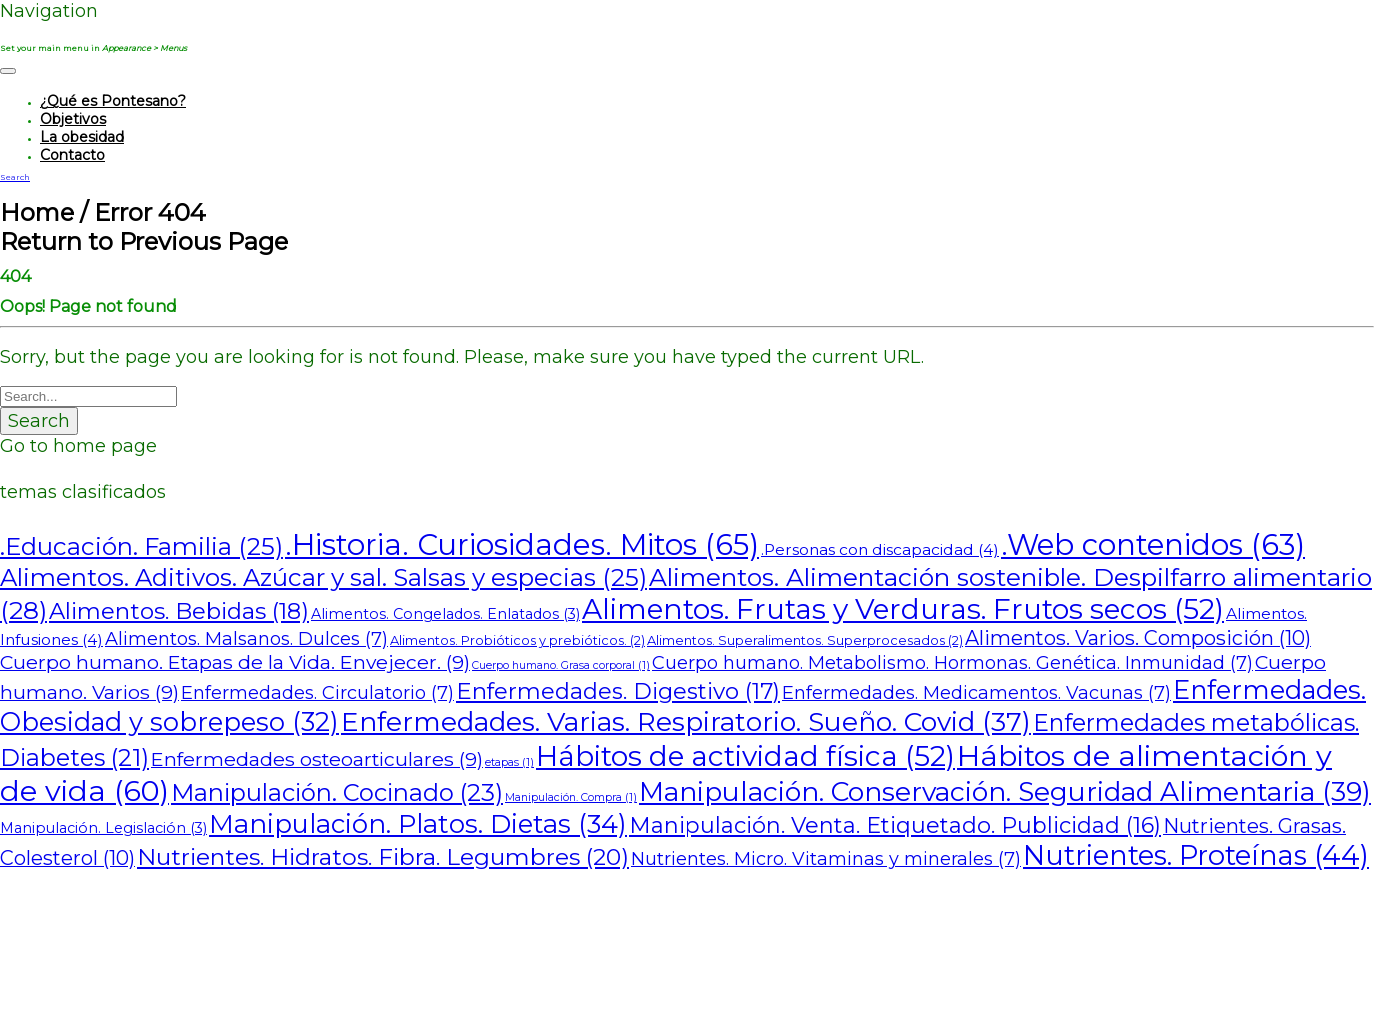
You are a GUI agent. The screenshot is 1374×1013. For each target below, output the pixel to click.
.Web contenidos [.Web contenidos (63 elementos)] (1153, 544)
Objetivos (73, 119)
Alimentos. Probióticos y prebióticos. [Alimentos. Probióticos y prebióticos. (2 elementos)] (517, 640)
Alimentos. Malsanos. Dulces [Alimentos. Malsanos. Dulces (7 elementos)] (246, 639)
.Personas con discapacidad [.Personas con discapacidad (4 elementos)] (880, 549)
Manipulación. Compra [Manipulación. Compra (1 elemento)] (571, 797)
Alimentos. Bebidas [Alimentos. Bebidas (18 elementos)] (179, 611)
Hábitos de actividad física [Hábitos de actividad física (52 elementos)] (745, 756)
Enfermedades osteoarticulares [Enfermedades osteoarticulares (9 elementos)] (317, 759)
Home (37, 212)
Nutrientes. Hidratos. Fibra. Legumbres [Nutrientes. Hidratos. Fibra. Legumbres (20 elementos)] (383, 857)
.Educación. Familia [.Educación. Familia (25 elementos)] (141, 546)
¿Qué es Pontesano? (113, 101)
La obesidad (82, 137)
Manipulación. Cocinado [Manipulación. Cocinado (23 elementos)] (337, 792)
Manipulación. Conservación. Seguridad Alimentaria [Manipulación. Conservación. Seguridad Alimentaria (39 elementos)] (1005, 791)
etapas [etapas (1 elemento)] (509, 762)
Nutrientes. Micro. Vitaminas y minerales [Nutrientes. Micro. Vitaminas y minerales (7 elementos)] (826, 859)
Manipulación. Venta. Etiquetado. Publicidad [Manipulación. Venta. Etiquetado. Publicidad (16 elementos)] (895, 825)
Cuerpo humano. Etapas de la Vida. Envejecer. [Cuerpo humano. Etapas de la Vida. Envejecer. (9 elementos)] (235, 662)
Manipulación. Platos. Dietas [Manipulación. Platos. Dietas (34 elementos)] (418, 823)
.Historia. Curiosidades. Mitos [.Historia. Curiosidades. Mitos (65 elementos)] (522, 544)
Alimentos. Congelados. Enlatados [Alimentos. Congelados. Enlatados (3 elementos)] (445, 614)
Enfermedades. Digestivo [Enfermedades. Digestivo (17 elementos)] (618, 691)
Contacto (72, 155)
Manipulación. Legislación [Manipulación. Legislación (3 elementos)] (103, 828)
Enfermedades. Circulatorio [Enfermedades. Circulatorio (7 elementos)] (317, 693)
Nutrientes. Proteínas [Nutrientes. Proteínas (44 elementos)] (1196, 855)
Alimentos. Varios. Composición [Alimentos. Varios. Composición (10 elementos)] (1138, 638)
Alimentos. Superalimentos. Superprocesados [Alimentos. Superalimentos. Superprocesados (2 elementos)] (805, 640)
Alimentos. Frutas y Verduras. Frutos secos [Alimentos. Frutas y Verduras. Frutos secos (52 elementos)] (903, 609)
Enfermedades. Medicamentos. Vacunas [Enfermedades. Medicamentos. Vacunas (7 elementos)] (976, 693)
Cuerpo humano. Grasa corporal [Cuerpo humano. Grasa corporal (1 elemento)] (561, 665)
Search (39, 421)
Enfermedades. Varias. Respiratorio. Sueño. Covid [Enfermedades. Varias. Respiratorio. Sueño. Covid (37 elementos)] (686, 721)
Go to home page (78, 446)
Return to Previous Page (144, 241)
